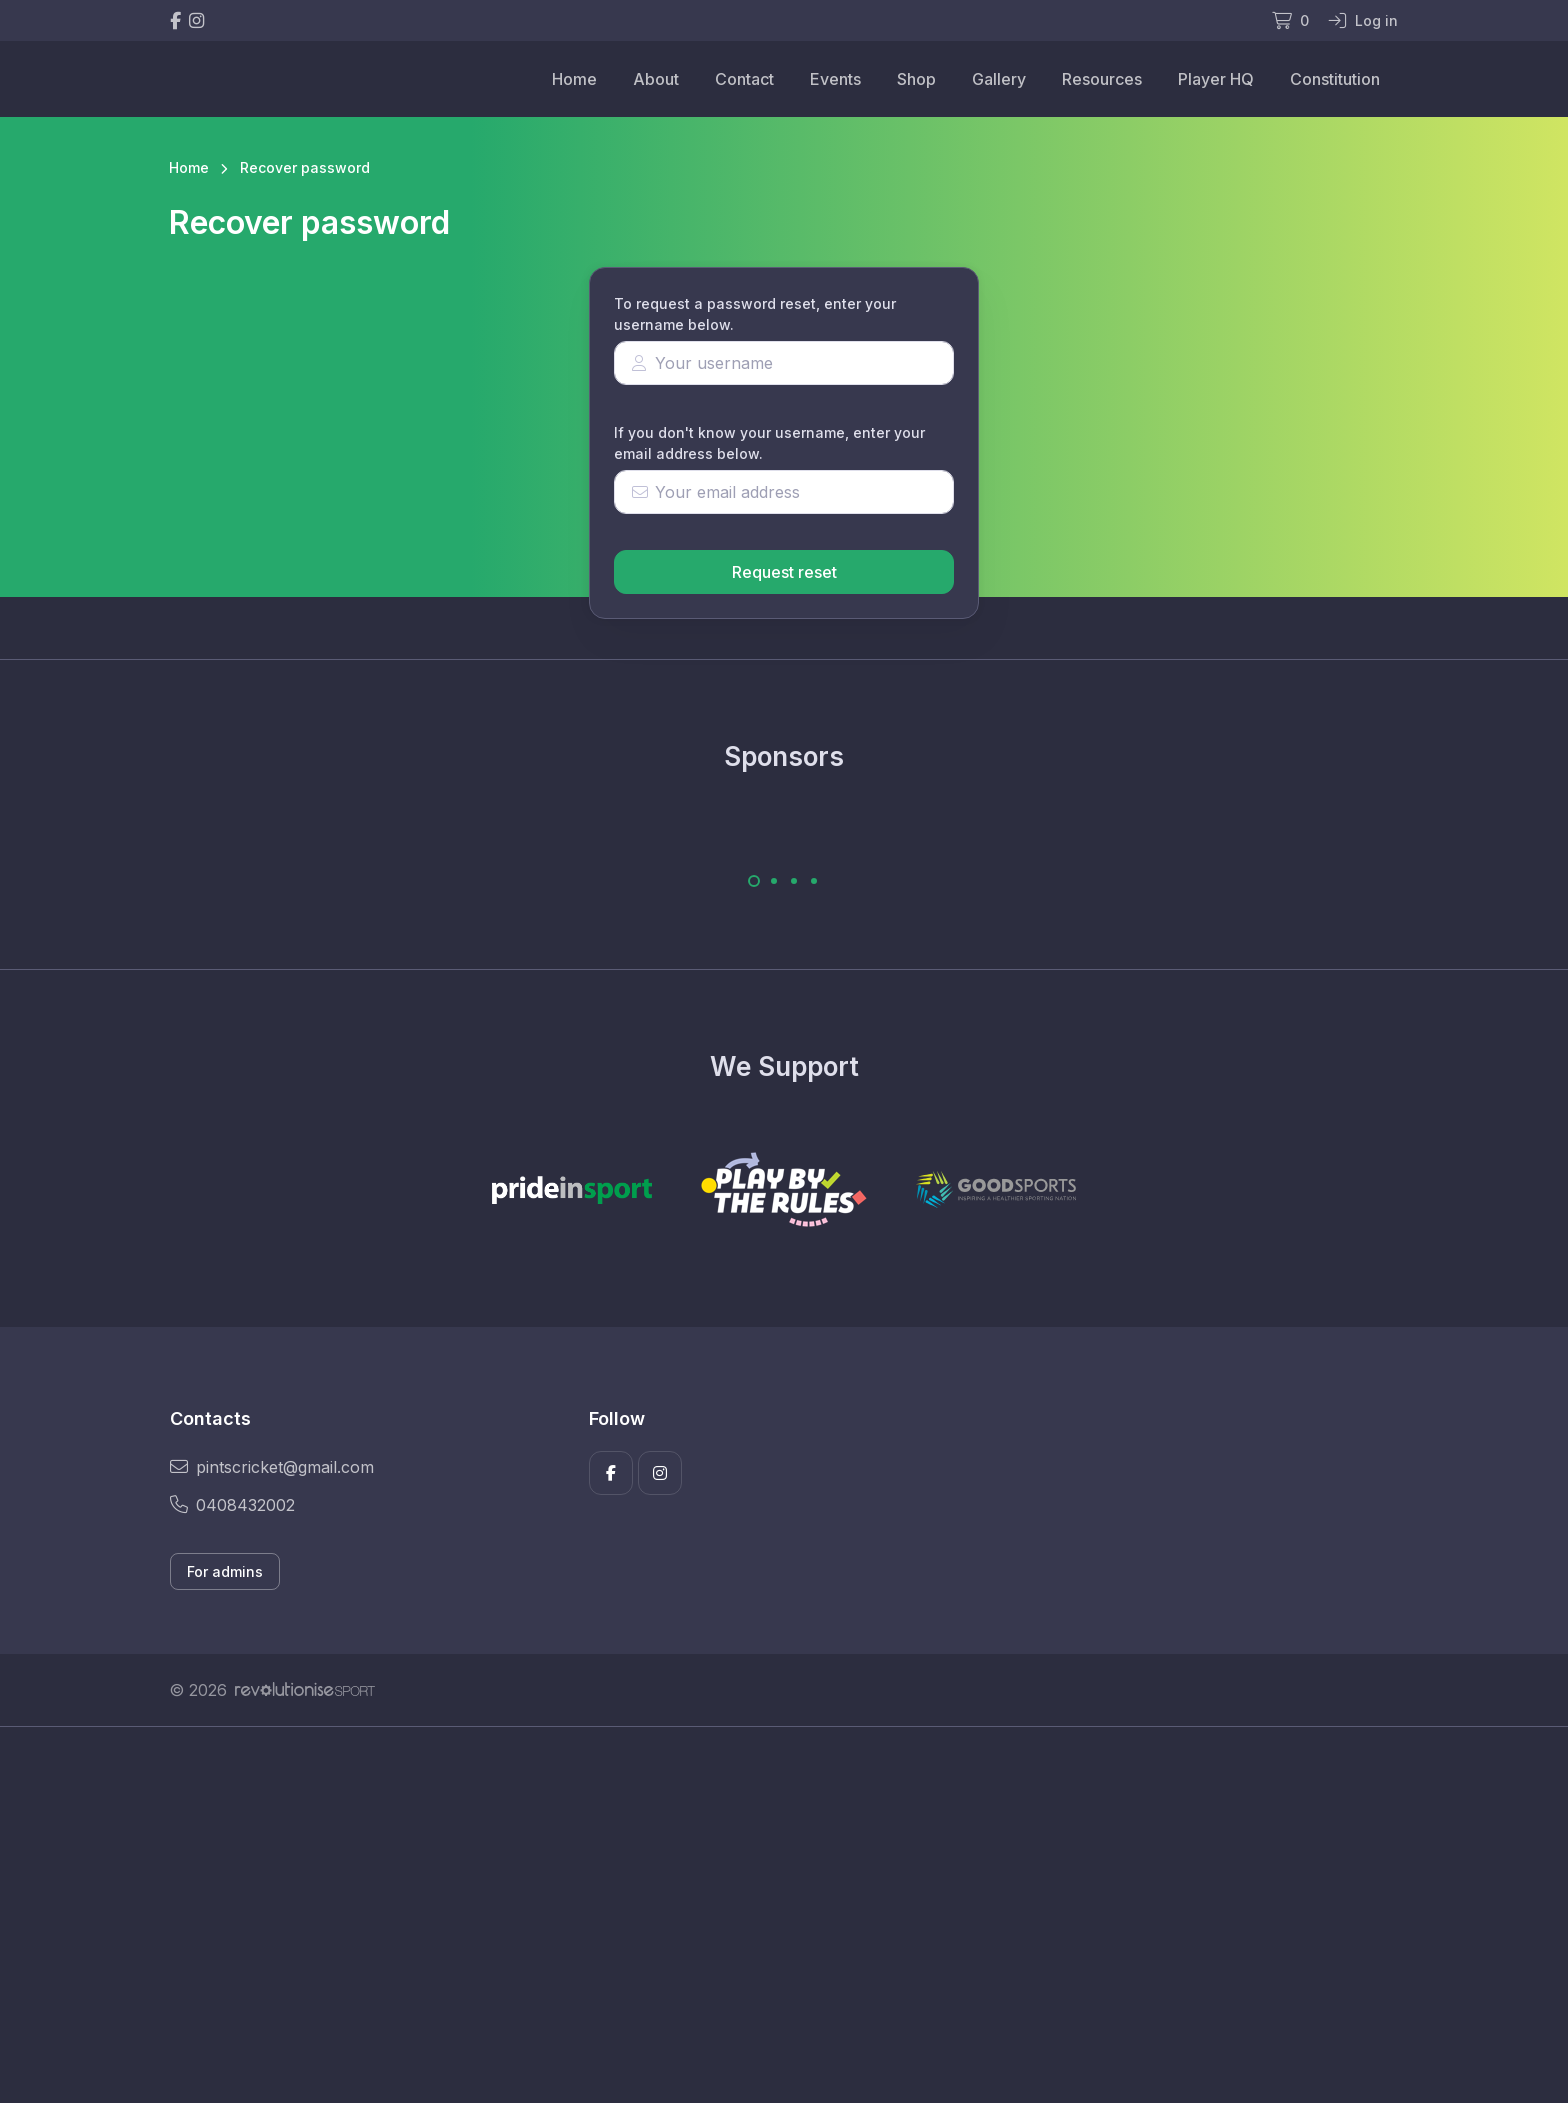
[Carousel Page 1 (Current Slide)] (754, 881)
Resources (1102, 79)
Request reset (784, 572)
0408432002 (232, 1505)
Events (835, 79)
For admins (225, 1571)
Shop (916, 79)
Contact (744, 79)
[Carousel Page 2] (774, 881)
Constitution (1335, 79)
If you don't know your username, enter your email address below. (769, 443)
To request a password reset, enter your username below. (755, 314)
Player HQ (1216, 79)
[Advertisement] (769, 1915)
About (656, 79)
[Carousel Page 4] (814, 881)
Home (574, 79)
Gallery (999, 79)
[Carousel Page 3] (794, 881)
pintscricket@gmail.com (272, 1467)
